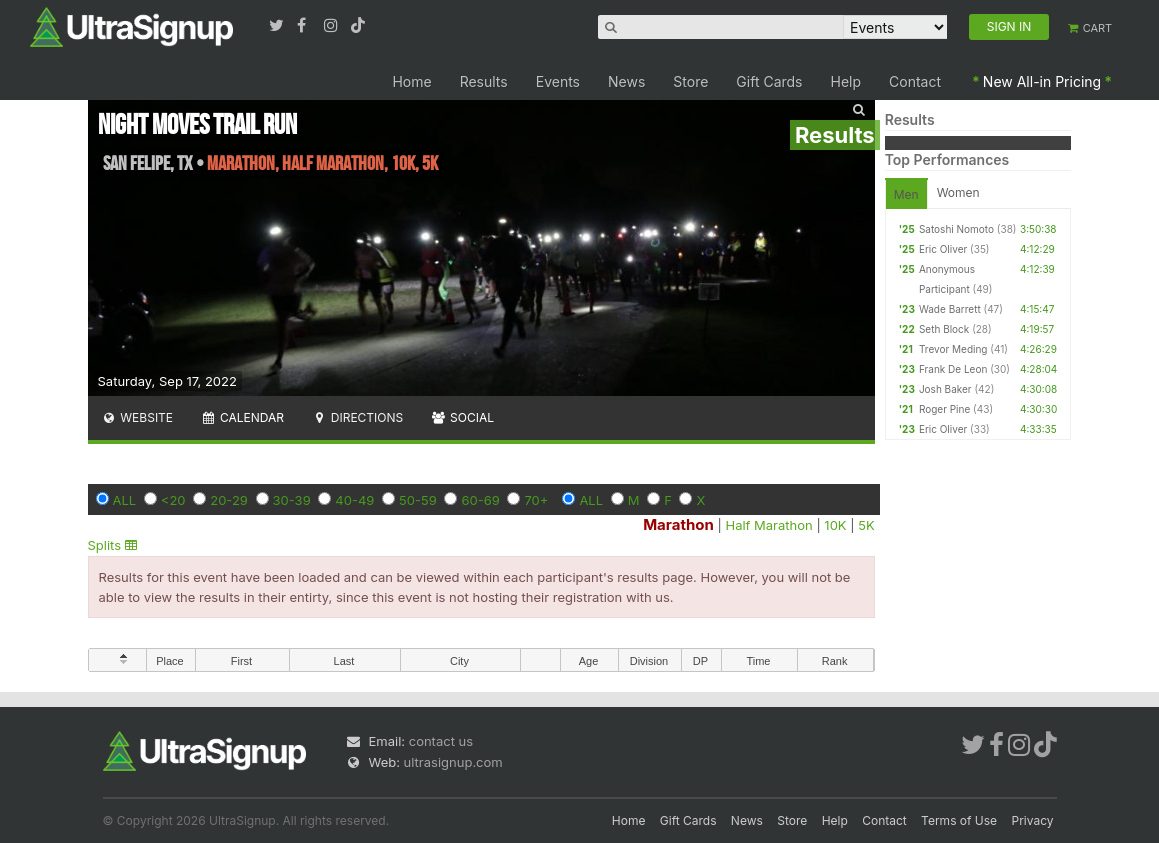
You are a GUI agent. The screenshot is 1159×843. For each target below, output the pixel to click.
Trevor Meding (953, 349)
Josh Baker (945, 389)
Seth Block (944, 329)
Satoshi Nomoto (956, 229)
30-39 (292, 500)
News (626, 81)
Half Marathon (768, 525)
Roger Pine (944, 409)
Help (846, 81)
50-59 (418, 500)
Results (484, 81)
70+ (536, 500)
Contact (915, 81)
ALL (125, 500)
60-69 (480, 500)
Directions (357, 417)
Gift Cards (769, 81)
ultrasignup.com (453, 762)
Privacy (1033, 820)
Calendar (242, 417)
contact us (441, 741)
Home (411, 81)
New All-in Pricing (1042, 81)
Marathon (678, 524)
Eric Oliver (943, 249)
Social (462, 417)
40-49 (354, 500)
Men (906, 194)
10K (835, 525)
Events (558, 81)
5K (866, 525)
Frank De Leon (953, 369)
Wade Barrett (950, 309)
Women (958, 192)
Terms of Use (959, 820)
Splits (112, 545)
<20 (173, 500)
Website (138, 417)
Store (690, 81)
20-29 (229, 500)
